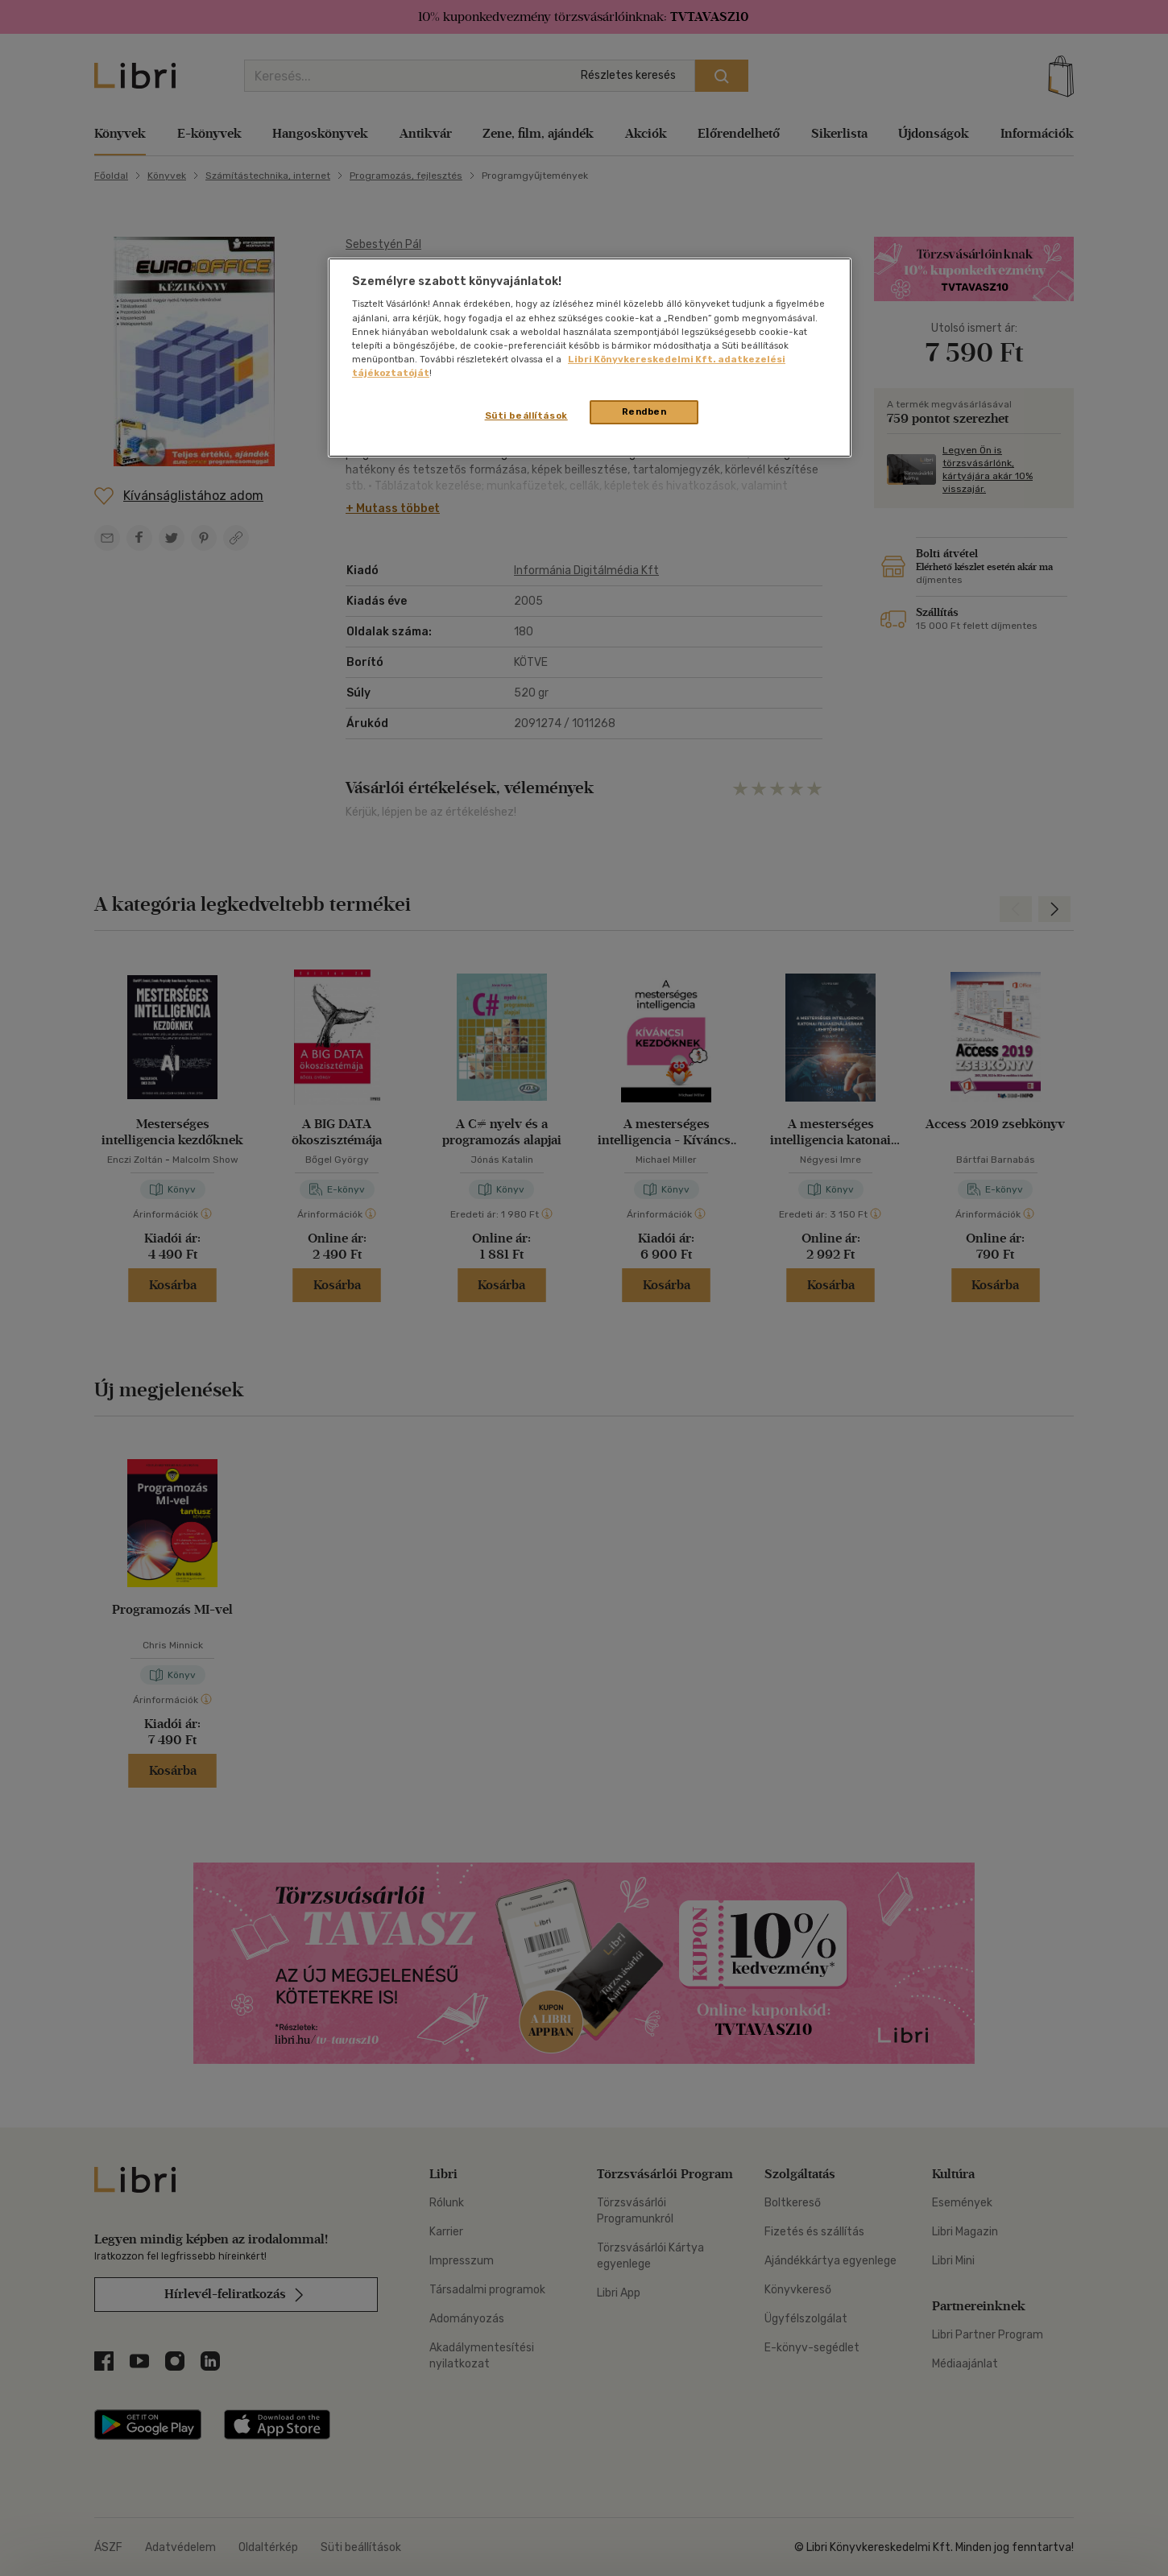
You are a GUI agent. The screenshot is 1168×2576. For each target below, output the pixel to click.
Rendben (644, 411)
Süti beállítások (526, 415)
